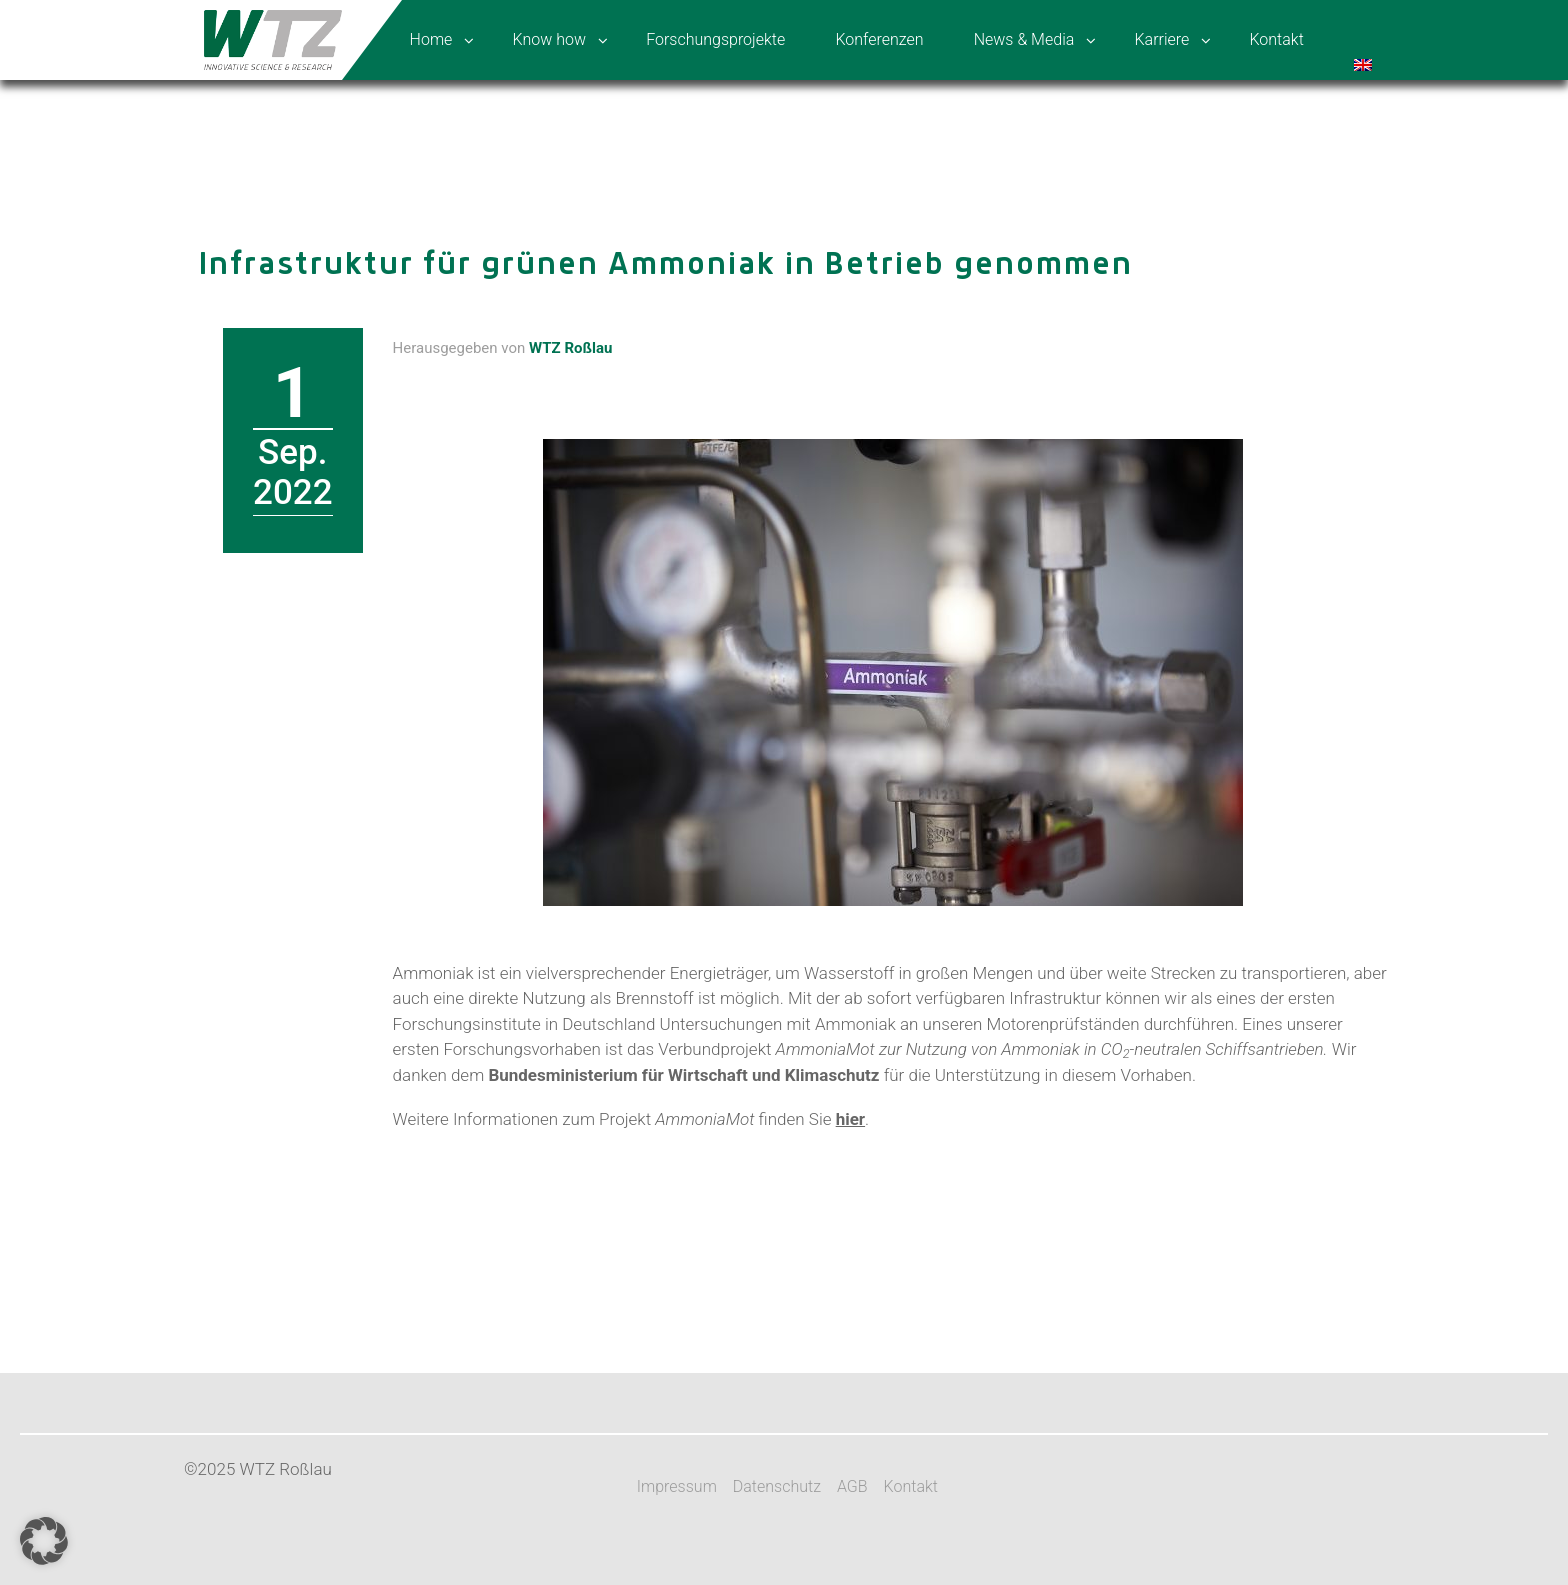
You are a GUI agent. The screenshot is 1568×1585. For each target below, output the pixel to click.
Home (431, 39)
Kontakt (1276, 39)
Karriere (1161, 39)
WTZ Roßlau (570, 348)
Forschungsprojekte (715, 39)
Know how (549, 39)
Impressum (677, 1486)
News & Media (1024, 39)
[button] (44, 1541)
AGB (852, 1486)
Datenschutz (777, 1486)
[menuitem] (1365, 40)
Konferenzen (879, 39)
